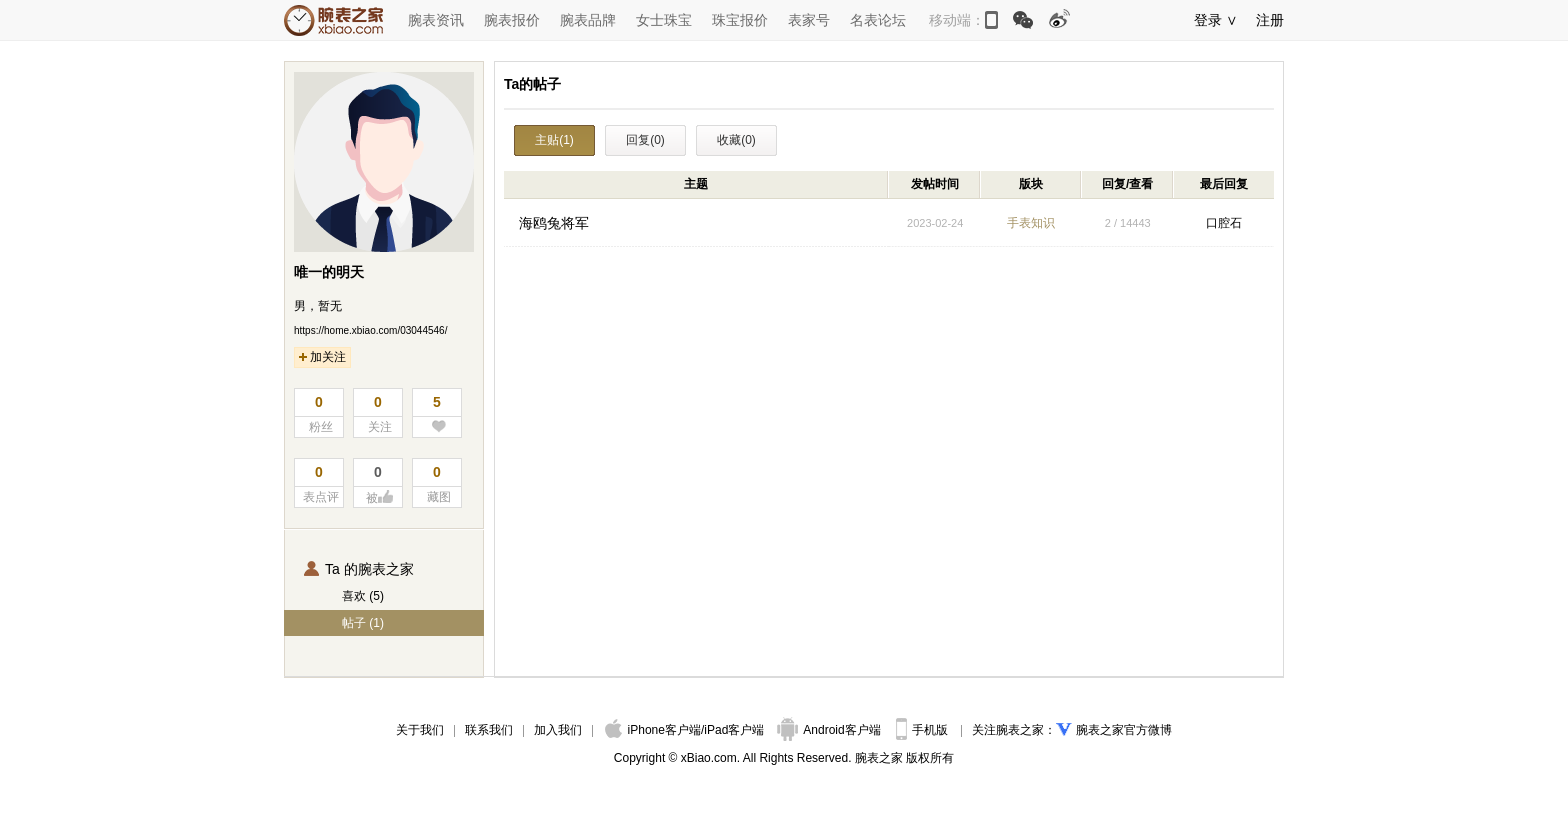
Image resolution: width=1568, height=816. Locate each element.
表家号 (809, 20)
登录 (1208, 20)
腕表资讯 (436, 20)
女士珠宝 (664, 20)
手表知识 (1031, 223)
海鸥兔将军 (554, 223)
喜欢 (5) (363, 596)
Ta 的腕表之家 (359, 569)
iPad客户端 (734, 730)
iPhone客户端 (653, 730)
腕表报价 (512, 20)
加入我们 (558, 730)
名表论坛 (878, 20)
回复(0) (645, 140)
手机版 (923, 730)
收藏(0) (736, 140)
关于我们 (420, 730)
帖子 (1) (363, 623)
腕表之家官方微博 (1124, 730)
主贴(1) (554, 140)
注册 (1270, 20)
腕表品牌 (588, 20)
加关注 (322, 357)
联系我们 (489, 730)
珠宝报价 (740, 20)
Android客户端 (830, 730)
